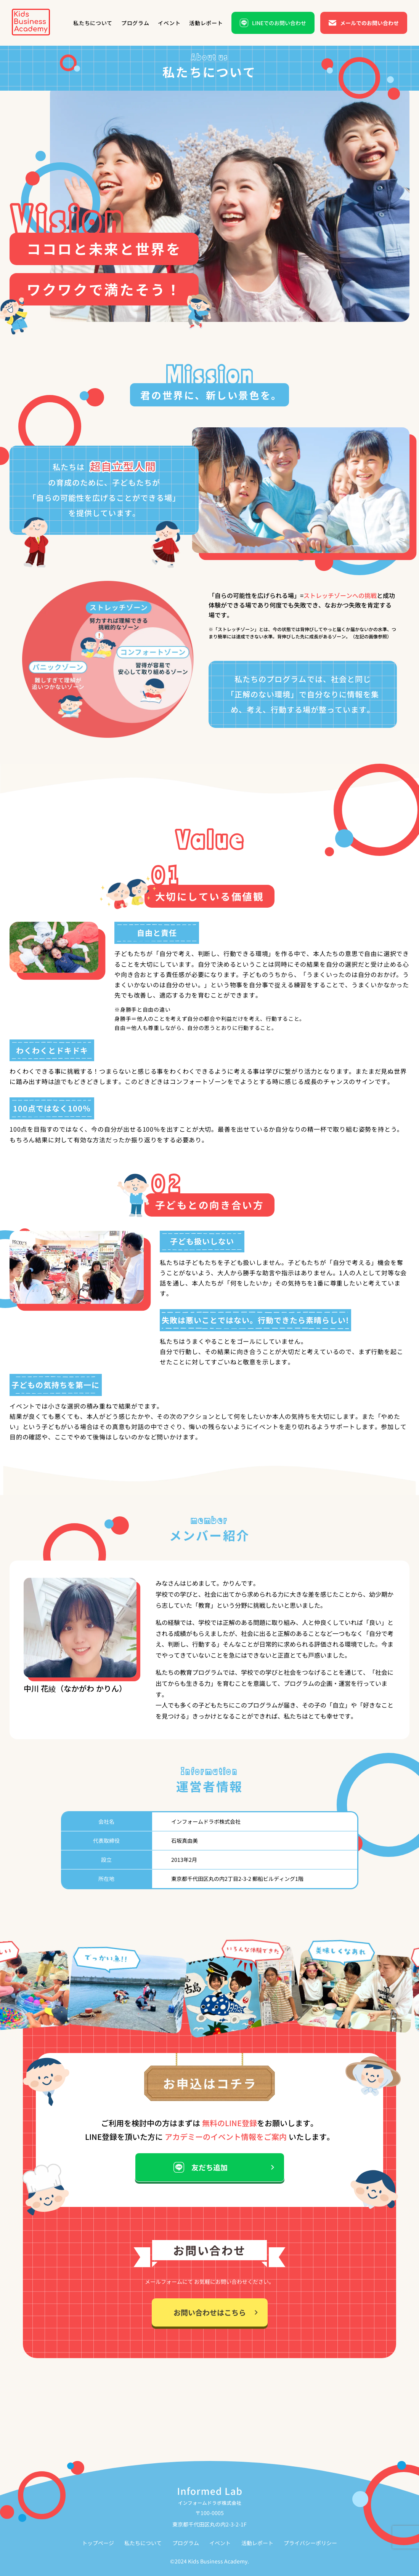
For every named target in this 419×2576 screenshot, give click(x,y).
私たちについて (143, 2543)
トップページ (98, 2543)
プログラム (185, 2543)
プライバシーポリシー (310, 2543)
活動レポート (257, 2543)
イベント (220, 2543)
